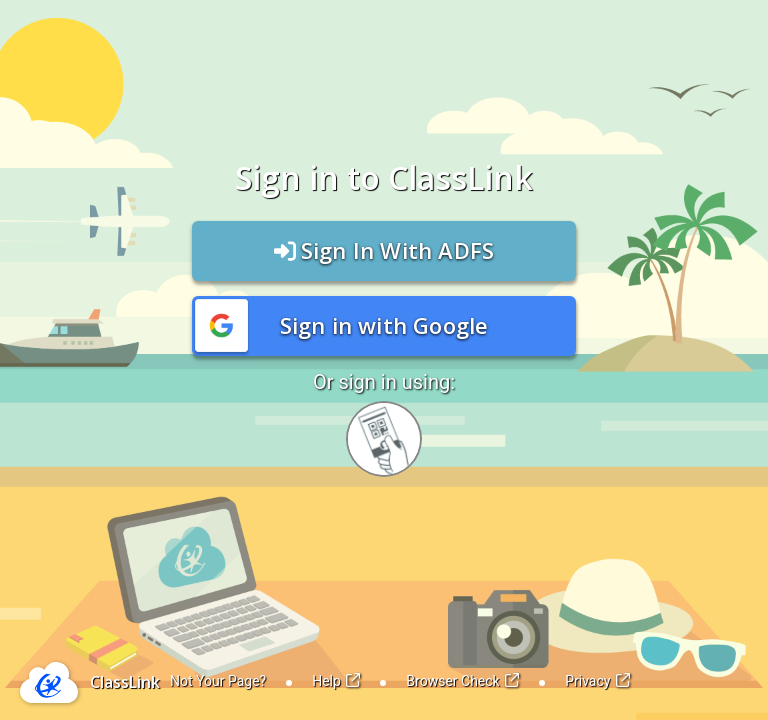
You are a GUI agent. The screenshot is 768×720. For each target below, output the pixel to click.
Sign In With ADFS (384, 250)
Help (336, 681)
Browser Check (462, 681)
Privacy (597, 681)
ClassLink (125, 682)
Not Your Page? (218, 681)
